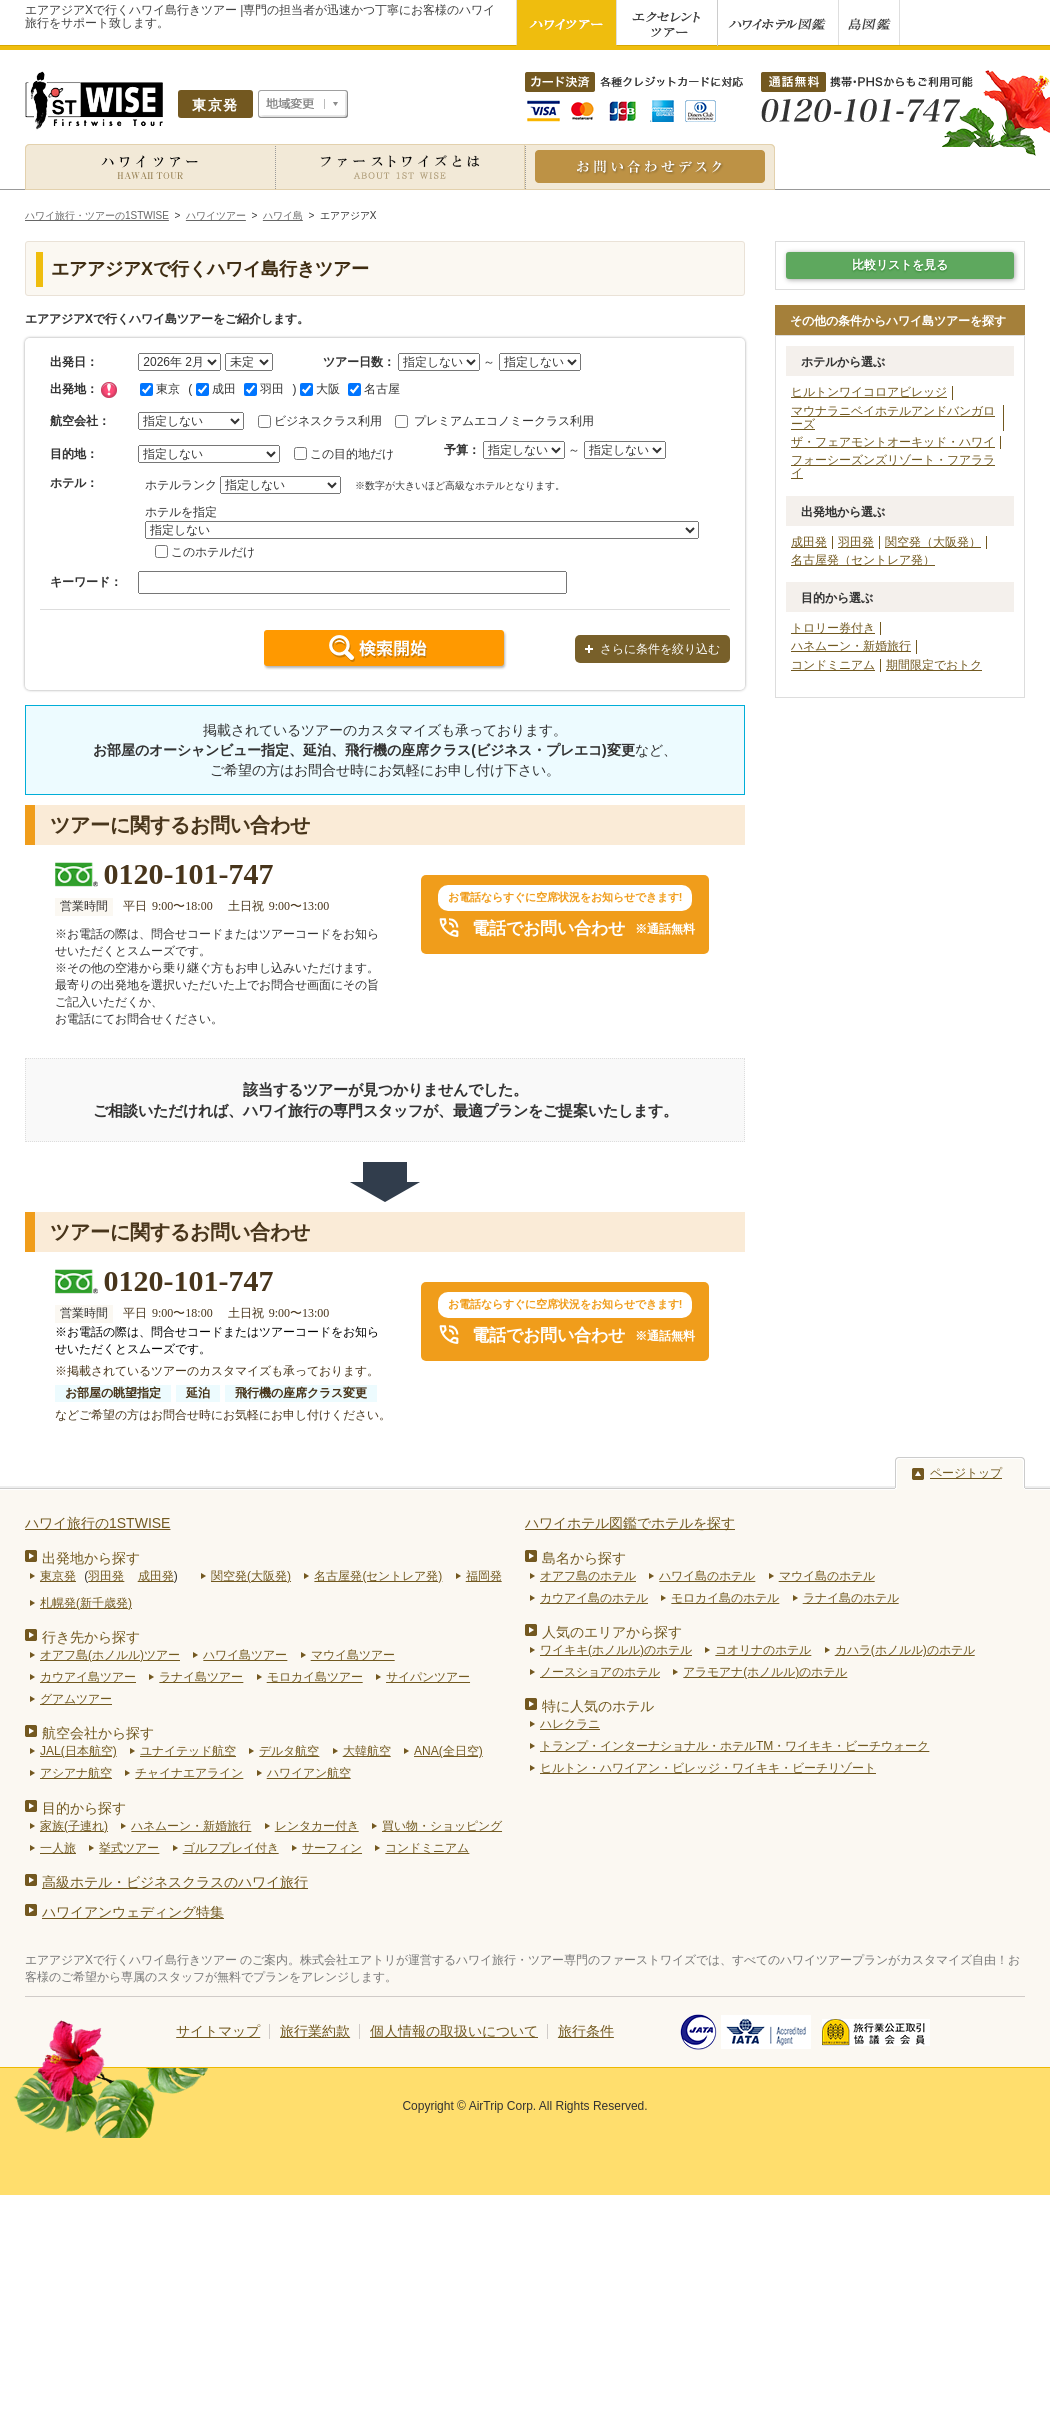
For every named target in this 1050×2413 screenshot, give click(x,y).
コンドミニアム (833, 665)
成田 (216, 389)
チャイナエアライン (189, 1773)
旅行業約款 (315, 2031)
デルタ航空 (289, 1751)
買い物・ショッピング (442, 1826)
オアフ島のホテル (588, 1576)
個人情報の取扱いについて (454, 2031)
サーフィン (332, 1848)
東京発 (58, 1576)
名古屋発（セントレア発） (863, 560)
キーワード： (86, 582)
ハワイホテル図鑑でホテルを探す (630, 1523)
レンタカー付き (317, 1826)
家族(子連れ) (74, 1826)
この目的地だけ (352, 454)
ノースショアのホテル (600, 1672)
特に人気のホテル (598, 1706)
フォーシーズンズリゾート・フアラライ (893, 466)
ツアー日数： (359, 362)
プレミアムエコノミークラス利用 (504, 421)
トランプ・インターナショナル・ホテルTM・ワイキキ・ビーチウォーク (734, 1746)
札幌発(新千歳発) (86, 1603)
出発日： (74, 362)
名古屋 (374, 389)
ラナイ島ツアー (201, 1677)
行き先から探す (91, 1637)
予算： (462, 450)
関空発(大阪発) (251, 1576)
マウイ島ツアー (353, 1655)
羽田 (264, 389)
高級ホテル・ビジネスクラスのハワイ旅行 (175, 1882)
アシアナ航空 (76, 1773)
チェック (109, 390)
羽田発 (856, 542)
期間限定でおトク (934, 665)
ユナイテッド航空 (188, 1751)
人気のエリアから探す (612, 1632)
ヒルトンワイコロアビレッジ (869, 392)
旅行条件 (586, 2031)
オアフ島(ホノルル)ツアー (110, 1655)
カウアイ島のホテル (594, 1598)
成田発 (809, 542)
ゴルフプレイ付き (231, 1848)
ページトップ (966, 1473)
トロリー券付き (833, 628)
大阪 (320, 389)
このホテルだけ (213, 552)
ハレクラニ (570, 1724)
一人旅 (58, 1848)
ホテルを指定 (181, 512)
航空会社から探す (98, 1733)
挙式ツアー (129, 1848)
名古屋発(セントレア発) (378, 1576)
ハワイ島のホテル (707, 1576)
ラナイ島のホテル (851, 1598)
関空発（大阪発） (933, 542)
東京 (160, 389)
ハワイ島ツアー (245, 1655)
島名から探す (584, 1558)
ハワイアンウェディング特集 (133, 1912)
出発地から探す (91, 1558)
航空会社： (80, 421)
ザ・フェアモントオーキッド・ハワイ (893, 442)
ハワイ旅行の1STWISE (97, 1523)
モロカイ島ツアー (315, 1677)
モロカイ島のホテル (725, 1598)
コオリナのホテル (763, 1650)
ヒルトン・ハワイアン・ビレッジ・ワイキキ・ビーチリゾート (708, 1768)
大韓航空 (367, 1751)
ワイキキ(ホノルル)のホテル (616, 1650)
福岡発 (484, 1576)
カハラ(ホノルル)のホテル (905, 1650)
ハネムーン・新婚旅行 (851, 646)
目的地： (74, 454)
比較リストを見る (900, 265)
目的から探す (84, 1808)
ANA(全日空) (448, 1751)
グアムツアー (76, 1699)
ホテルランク (181, 485)
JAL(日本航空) (78, 1751)
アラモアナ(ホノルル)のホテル (765, 1672)
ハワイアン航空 (309, 1773)
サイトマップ (218, 2031)
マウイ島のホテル (827, 1576)
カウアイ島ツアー (88, 1677)
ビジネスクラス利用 (328, 421)
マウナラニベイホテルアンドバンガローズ (893, 417)
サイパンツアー (428, 1677)
